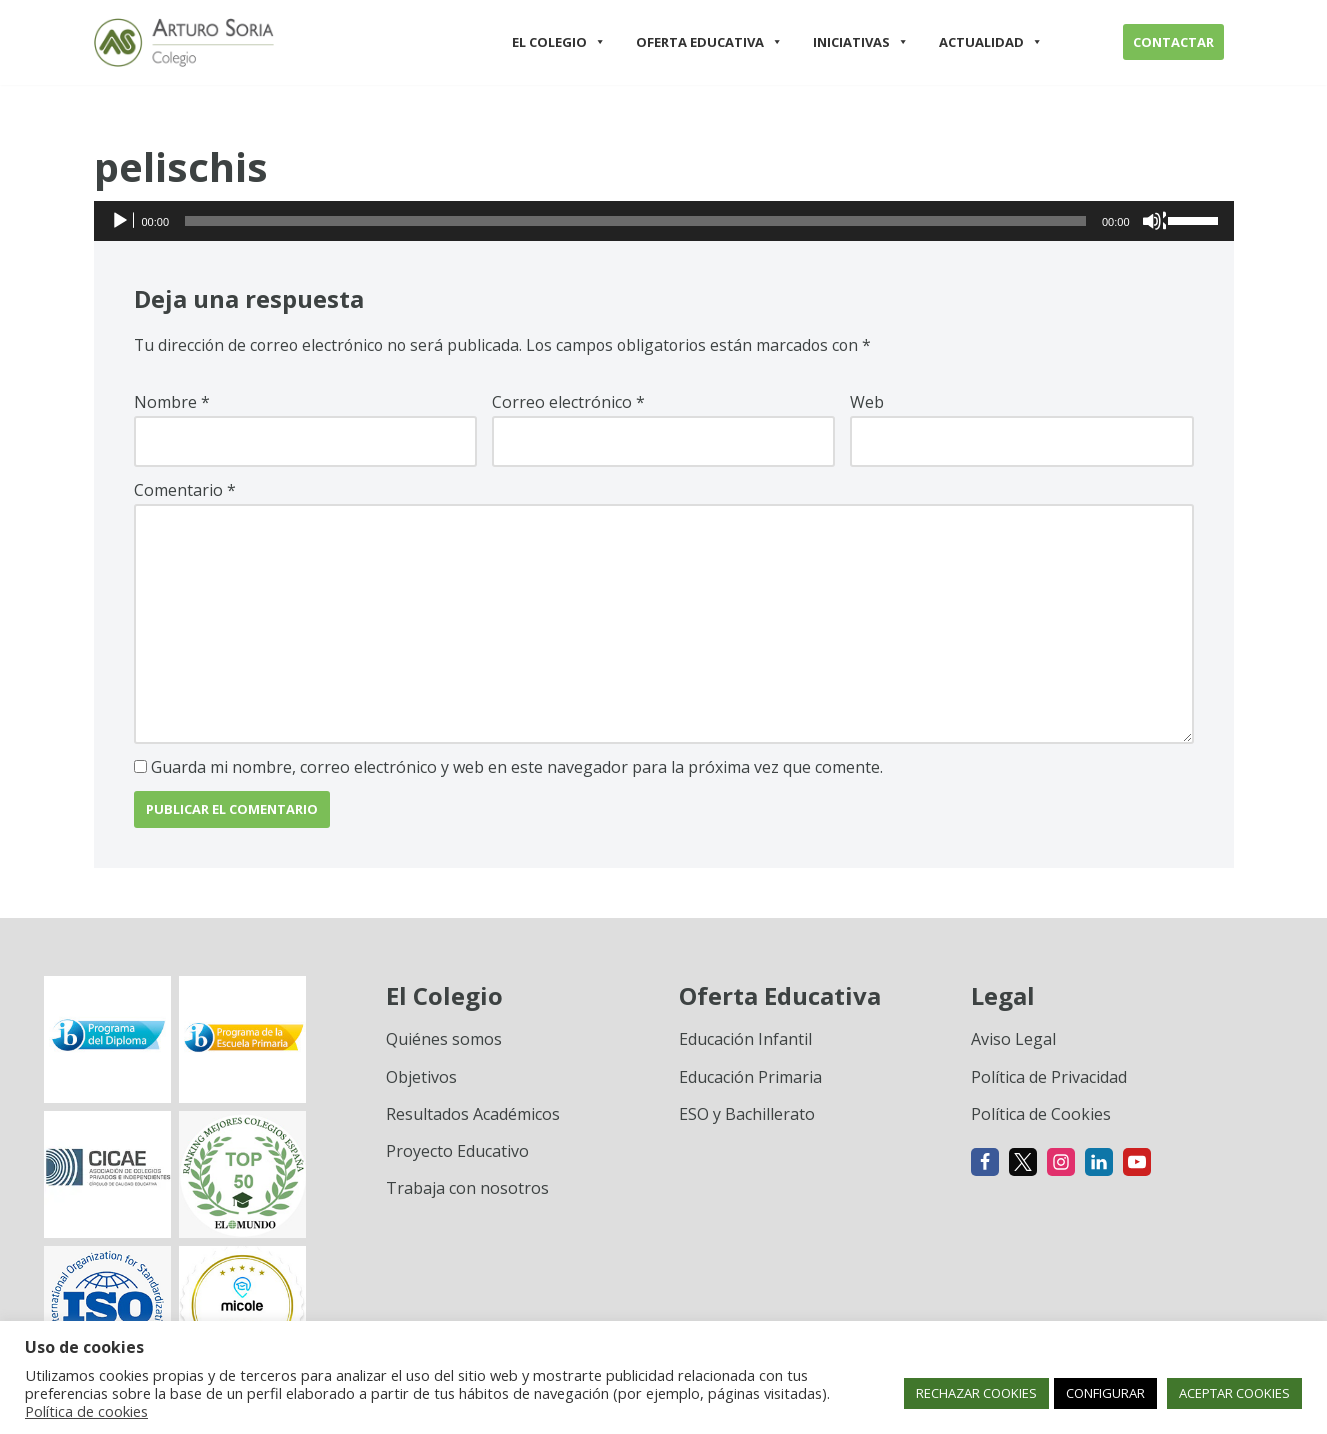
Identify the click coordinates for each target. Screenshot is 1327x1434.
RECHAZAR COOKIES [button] (976, 1393)
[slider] (635, 221)
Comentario (185, 491)
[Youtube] (1137, 1165)
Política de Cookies (1041, 1117)
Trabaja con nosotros (467, 1191)
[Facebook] (985, 1165)
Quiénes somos (444, 1042)
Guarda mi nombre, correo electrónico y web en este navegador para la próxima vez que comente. (517, 770)
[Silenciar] (1154, 221)
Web (867, 403)
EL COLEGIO (559, 42)
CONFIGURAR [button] (1105, 1393)
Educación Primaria (750, 1080)
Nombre (172, 403)
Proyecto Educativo (457, 1154)
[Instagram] (1061, 1165)
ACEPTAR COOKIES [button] (1234, 1393)
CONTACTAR (1173, 42)
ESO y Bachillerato (747, 1117)
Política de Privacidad (1049, 1080)
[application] (664, 221)
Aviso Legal (1013, 1042)
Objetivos (421, 1080)
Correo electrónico (568, 403)
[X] (1023, 1165)
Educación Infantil (745, 1042)
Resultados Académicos (473, 1117)
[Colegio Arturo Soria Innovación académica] (184, 42)
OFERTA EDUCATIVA (709, 42)
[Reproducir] (122, 221)
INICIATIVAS (861, 42)
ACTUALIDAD (991, 42)
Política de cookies (86, 1411)
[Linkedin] (1099, 1165)
